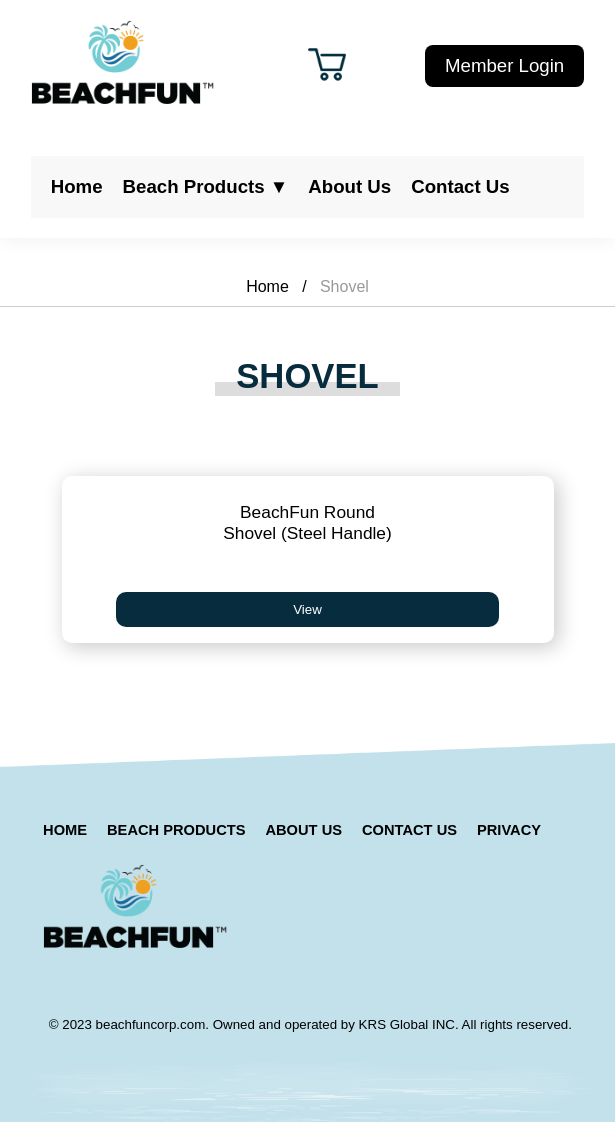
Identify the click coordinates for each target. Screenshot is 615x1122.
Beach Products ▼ (206, 186)
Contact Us (460, 186)
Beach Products (176, 830)
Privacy (509, 830)
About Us (349, 186)
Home (77, 186)
